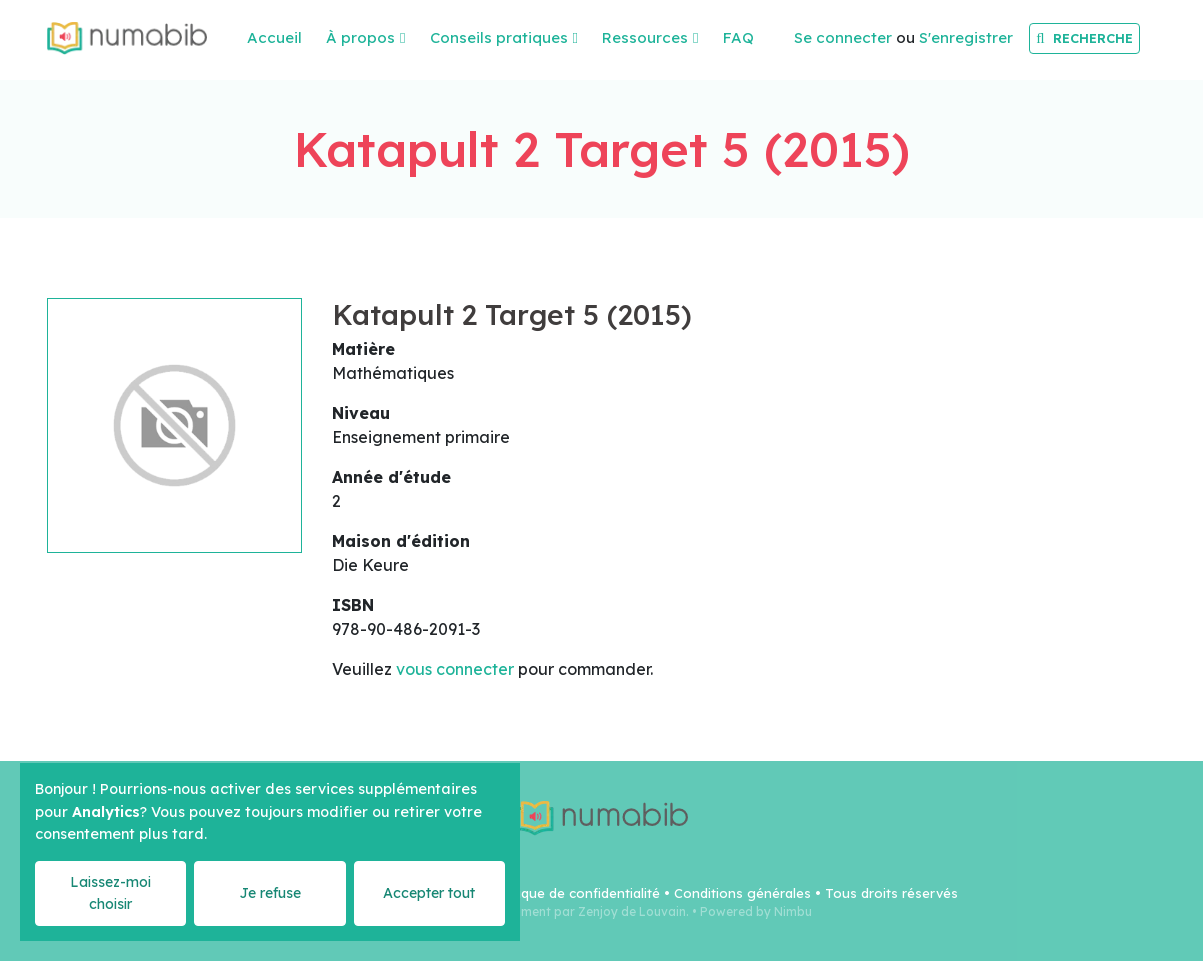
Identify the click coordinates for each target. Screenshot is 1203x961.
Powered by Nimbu (756, 911)
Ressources (645, 37)
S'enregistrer (966, 37)
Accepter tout (429, 893)
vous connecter (455, 669)
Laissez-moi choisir (110, 892)
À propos (360, 37)
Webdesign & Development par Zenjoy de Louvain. (540, 911)
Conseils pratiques (499, 37)
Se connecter (843, 37)
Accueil (274, 37)
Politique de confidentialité (574, 893)
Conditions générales (742, 893)
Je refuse (270, 893)
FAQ (738, 37)
